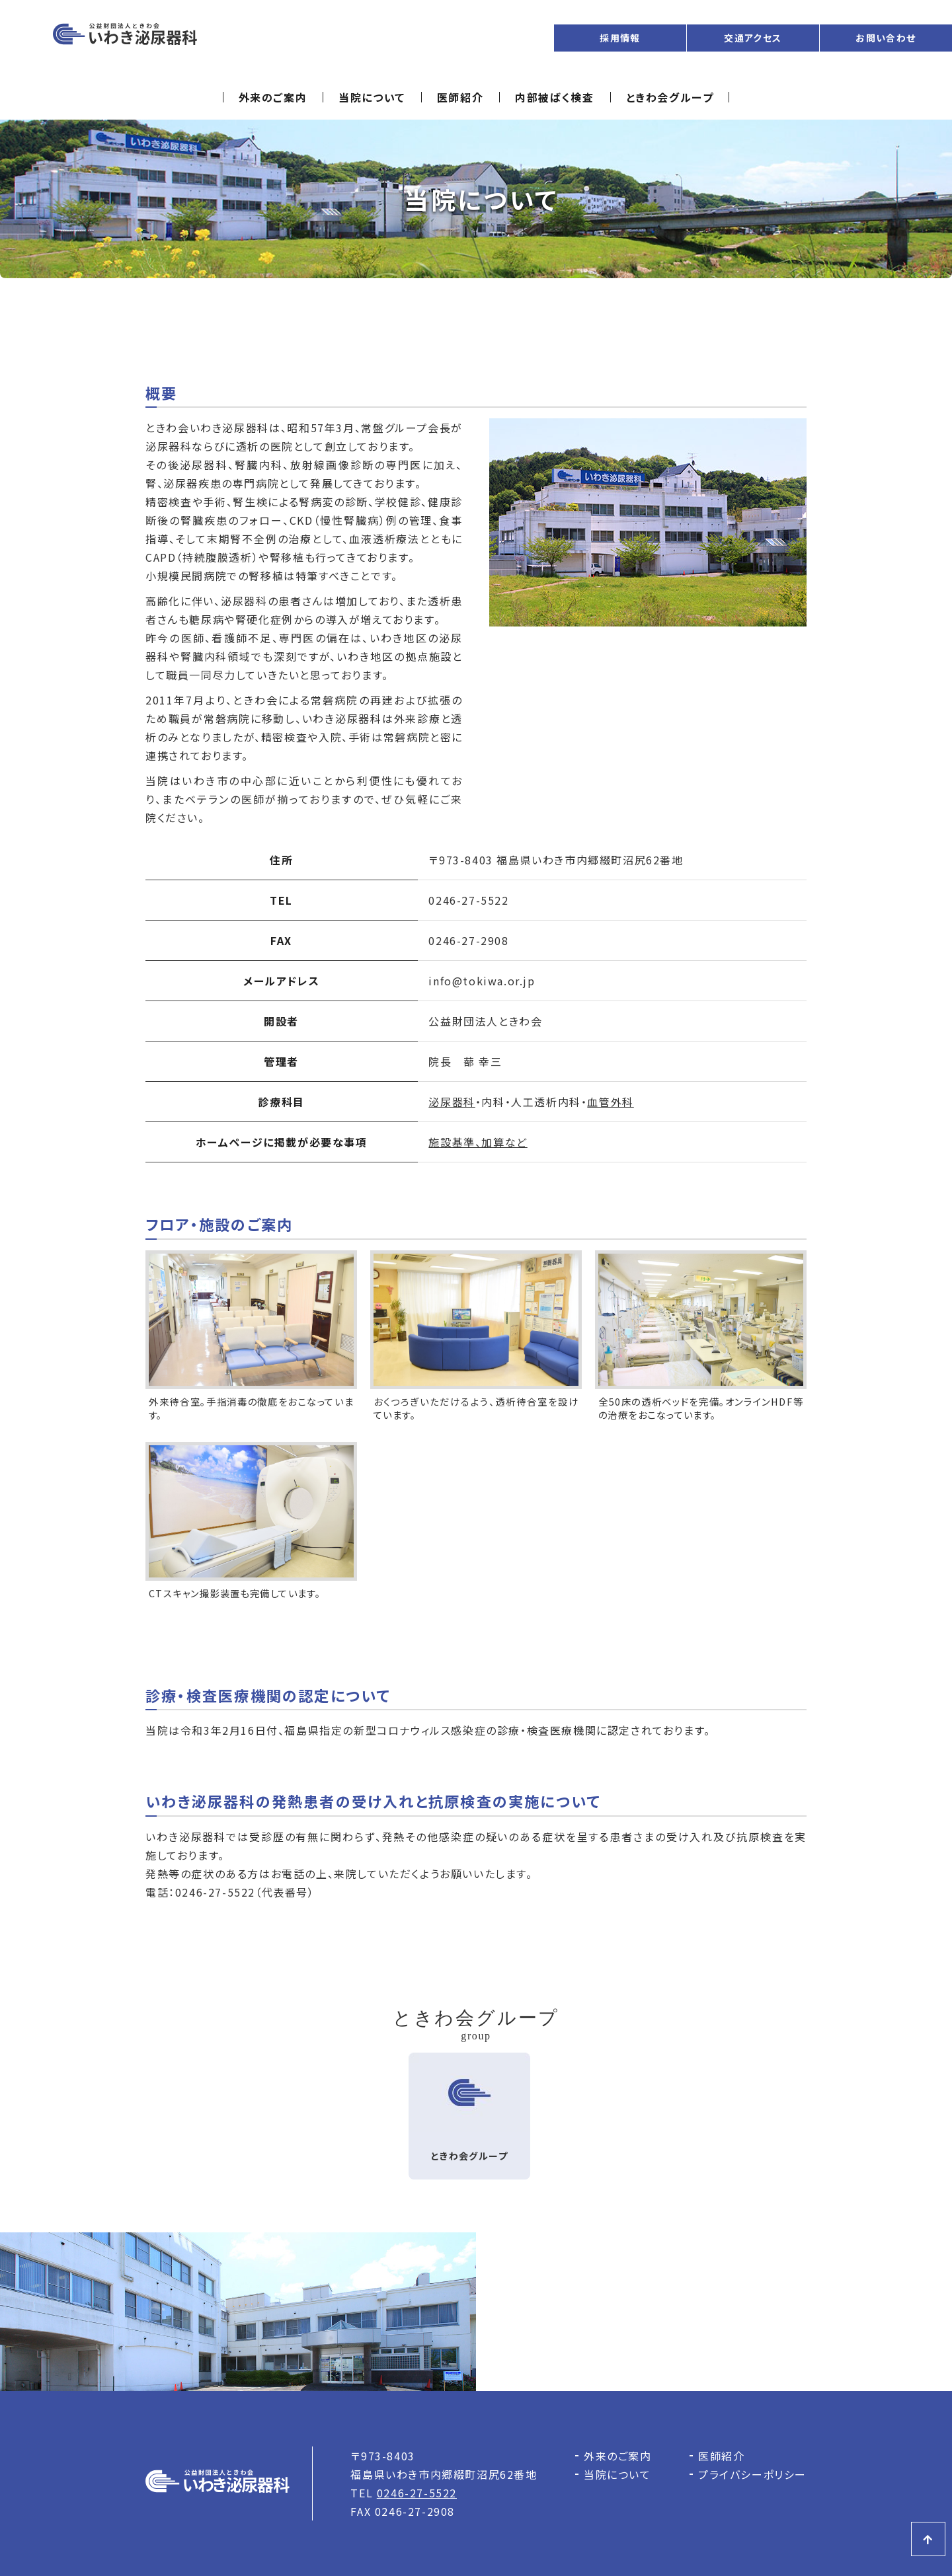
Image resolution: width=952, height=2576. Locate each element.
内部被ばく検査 (554, 97)
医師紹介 (460, 97)
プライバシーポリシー (752, 2474)
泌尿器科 (451, 1102)
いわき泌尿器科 (125, 38)
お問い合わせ (885, 37)
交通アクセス (752, 37)
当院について (371, 97)
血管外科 (610, 1102)
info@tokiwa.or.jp (481, 981)
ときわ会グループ (670, 97)
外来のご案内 (273, 97)
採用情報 (620, 37)
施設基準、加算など (477, 1142)
